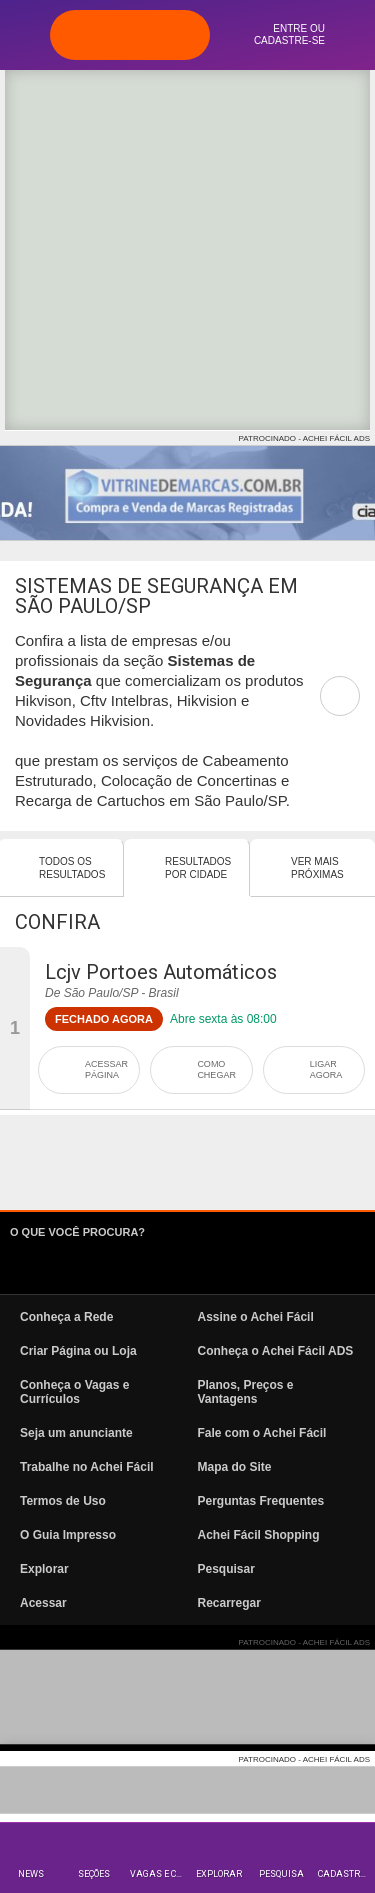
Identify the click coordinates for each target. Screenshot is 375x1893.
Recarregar (229, 1603)
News (31, 1874)
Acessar (43, 1603)
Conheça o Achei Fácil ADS (276, 1351)
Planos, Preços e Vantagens (246, 1392)
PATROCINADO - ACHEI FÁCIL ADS (304, 438)
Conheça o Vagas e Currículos (74, 1392)
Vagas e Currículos (158, 1874)
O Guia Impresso (68, 1535)
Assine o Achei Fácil (256, 1317)
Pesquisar (226, 1569)
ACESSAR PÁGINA (106, 1069)
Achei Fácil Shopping (259, 1535)
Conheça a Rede (66, 1317)
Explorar (219, 1874)
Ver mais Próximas (317, 868)
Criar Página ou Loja (78, 1351)
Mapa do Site (235, 1467)
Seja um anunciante (76, 1433)
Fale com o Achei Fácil (262, 1433)
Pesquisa (281, 1874)
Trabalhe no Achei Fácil (87, 1467)
